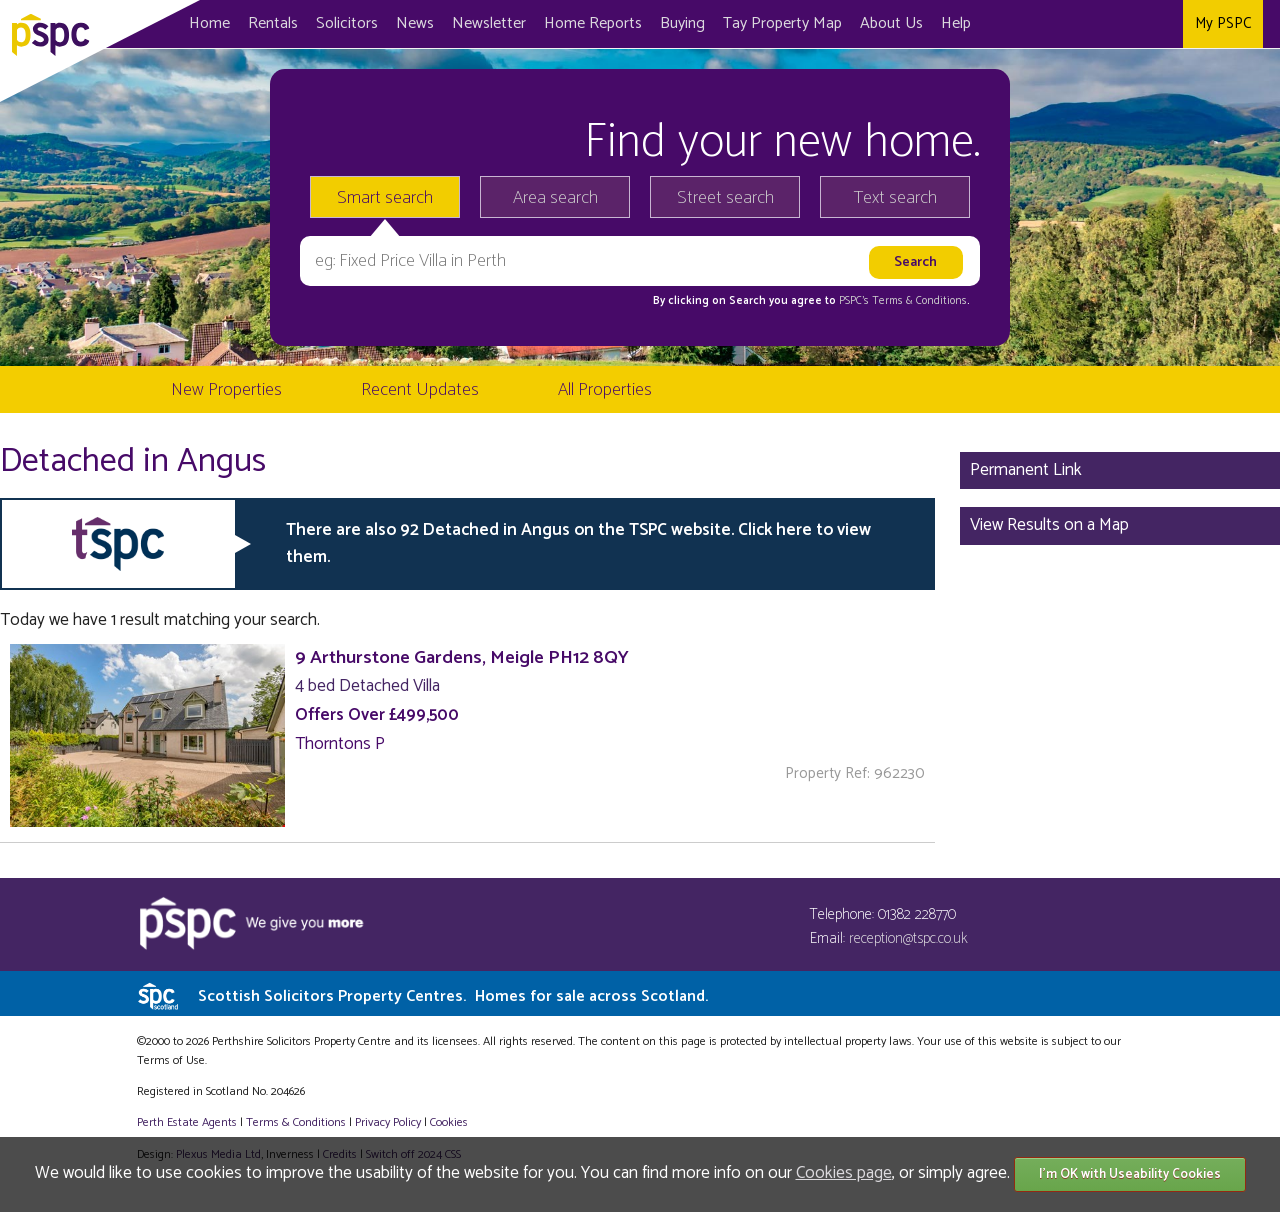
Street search (725, 198)
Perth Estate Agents (187, 1122)
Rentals (273, 23)
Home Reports (593, 23)
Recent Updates (420, 390)
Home (209, 23)
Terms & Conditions (296, 1122)
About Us (891, 23)
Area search (555, 198)
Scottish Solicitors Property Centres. (453, 996)
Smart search (385, 198)
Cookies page (844, 1173)
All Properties (605, 390)
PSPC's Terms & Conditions (903, 301)
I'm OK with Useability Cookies (1130, 1174)
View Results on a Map (1049, 525)
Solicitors (347, 23)
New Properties (226, 390)
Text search (895, 198)
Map (782, 23)
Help (956, 23)
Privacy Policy (388, 1122)
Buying (682, 23)
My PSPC (1223, 23)
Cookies (449, 1122)
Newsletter (489, 23)
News (415, 23)
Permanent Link (1026, 470)
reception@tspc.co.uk (908, 938)
